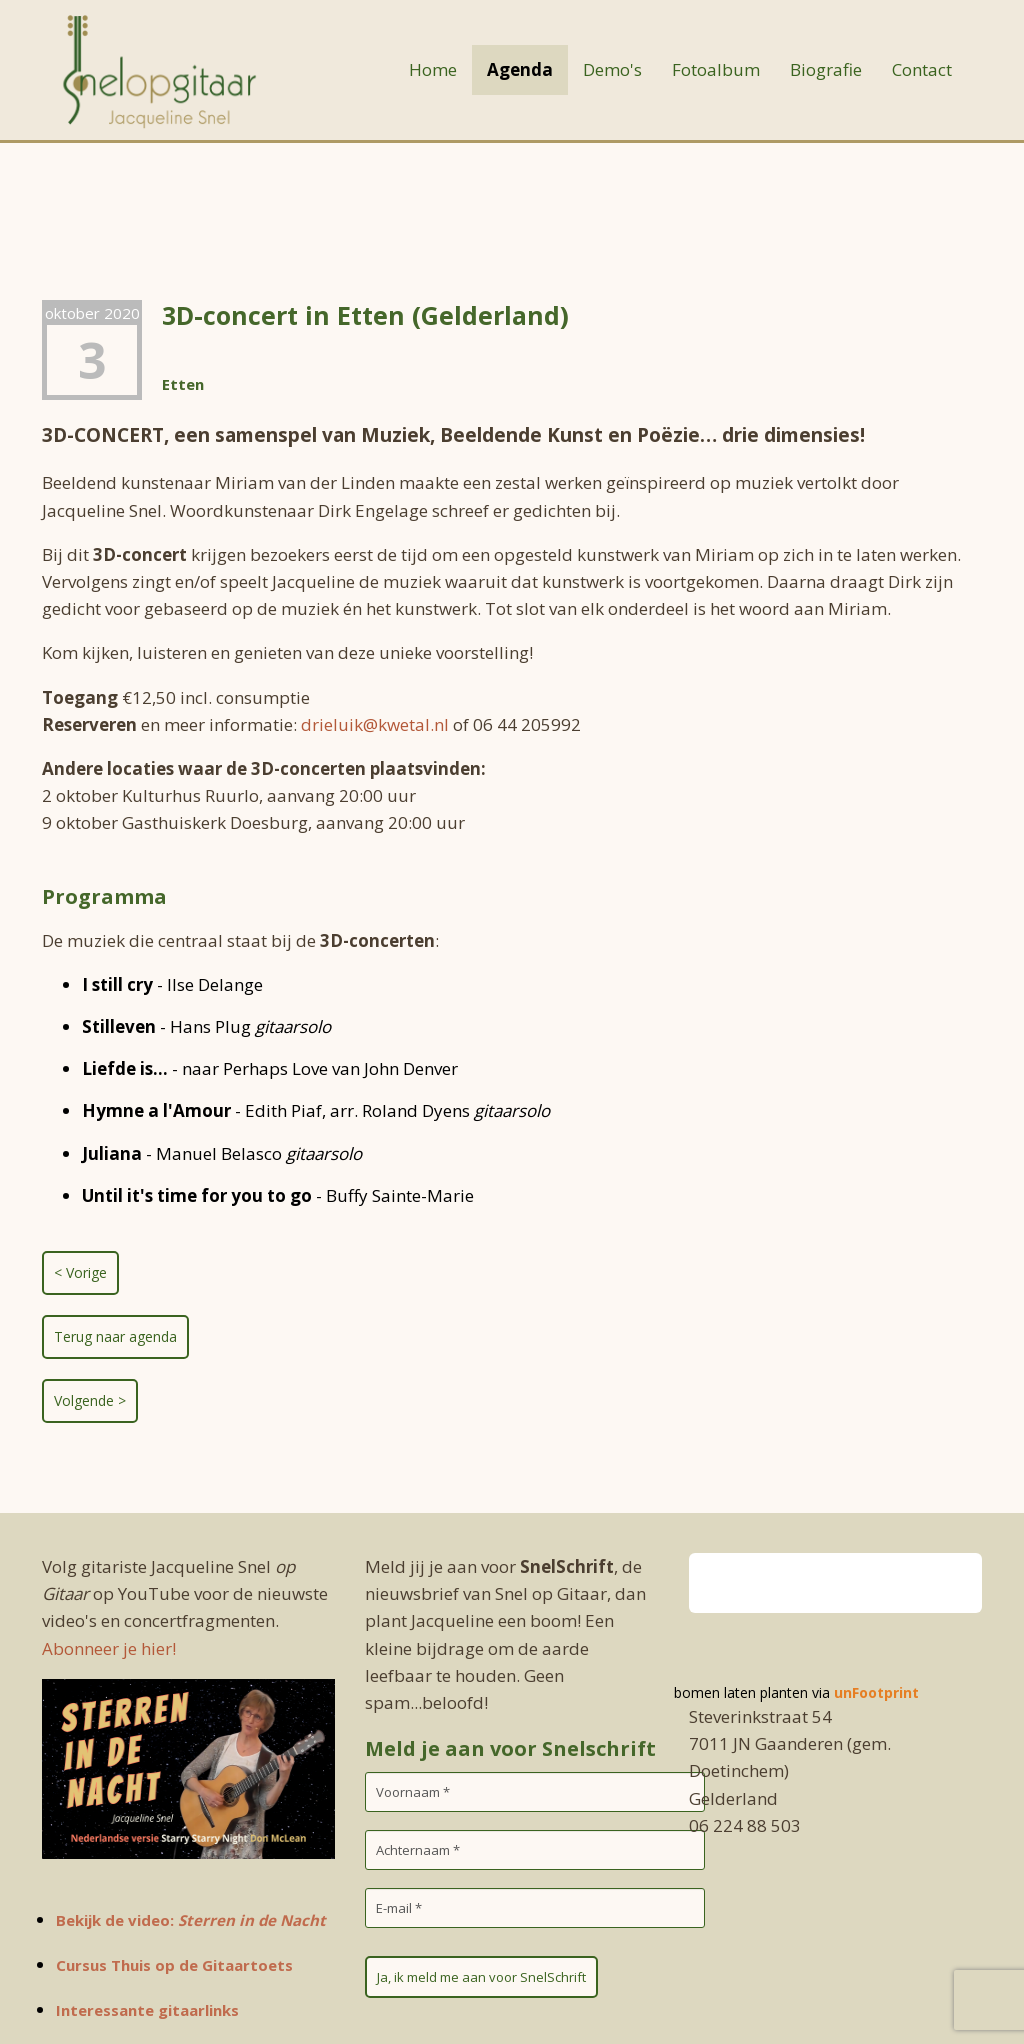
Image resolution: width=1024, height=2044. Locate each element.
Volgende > (90, 1400)
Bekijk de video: (191, 1920)
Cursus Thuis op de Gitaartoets (174, 1965)
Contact (922, 69)
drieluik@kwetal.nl (375, 724)
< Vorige (80, 1272)
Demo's (612, 69)
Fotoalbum (716, 69)
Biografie (826, 69)
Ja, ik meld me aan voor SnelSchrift (481, 1977)
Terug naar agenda (115, 1336)
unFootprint (876, 1692)
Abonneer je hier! (109, 1648)
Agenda (520, 69)
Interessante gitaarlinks (147, 2010)
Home (433, 69)
